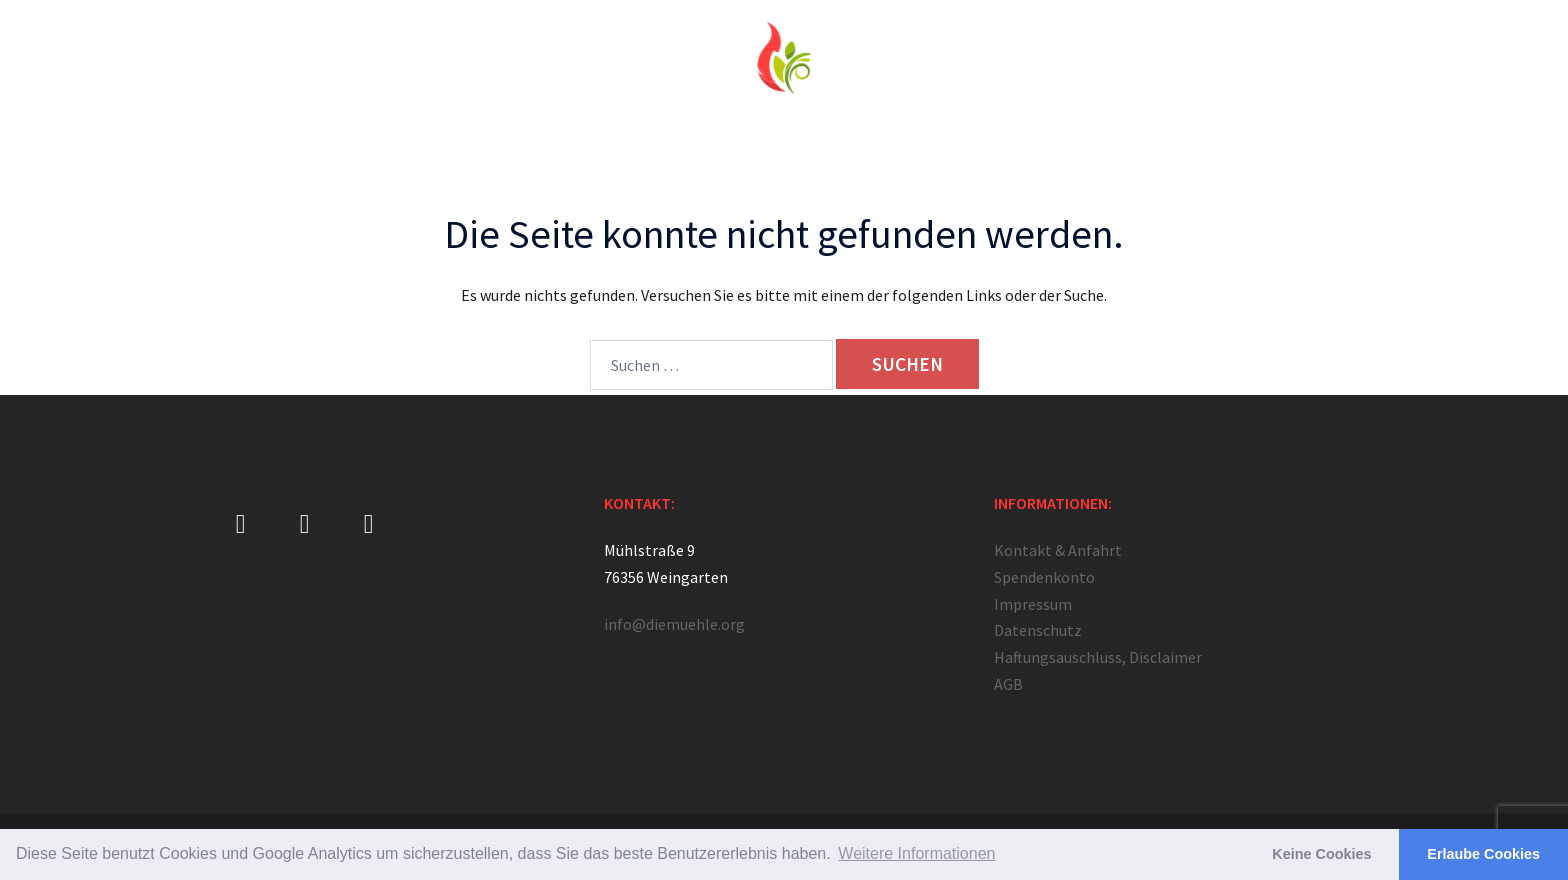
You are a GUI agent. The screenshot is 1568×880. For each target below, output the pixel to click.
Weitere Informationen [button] (916, 853)
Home (378, 161)
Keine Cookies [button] (1321, 854)
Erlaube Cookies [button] (1483, 854)
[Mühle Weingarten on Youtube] (368, 524)
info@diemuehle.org (674, 624)
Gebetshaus (542, 161)
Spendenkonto (1044, 577)
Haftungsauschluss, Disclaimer (1098, 657)
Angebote (789, 161)
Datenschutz (1038, 630)
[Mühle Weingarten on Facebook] (240, 524)
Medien (938, 161)
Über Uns (451, 161)
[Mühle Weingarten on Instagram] (304, 524)
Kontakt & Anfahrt (1155, 161)
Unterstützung (1031, 161)
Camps (867, 161)
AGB (1008, 684)
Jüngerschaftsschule (669, 161)
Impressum (1033, 604)
